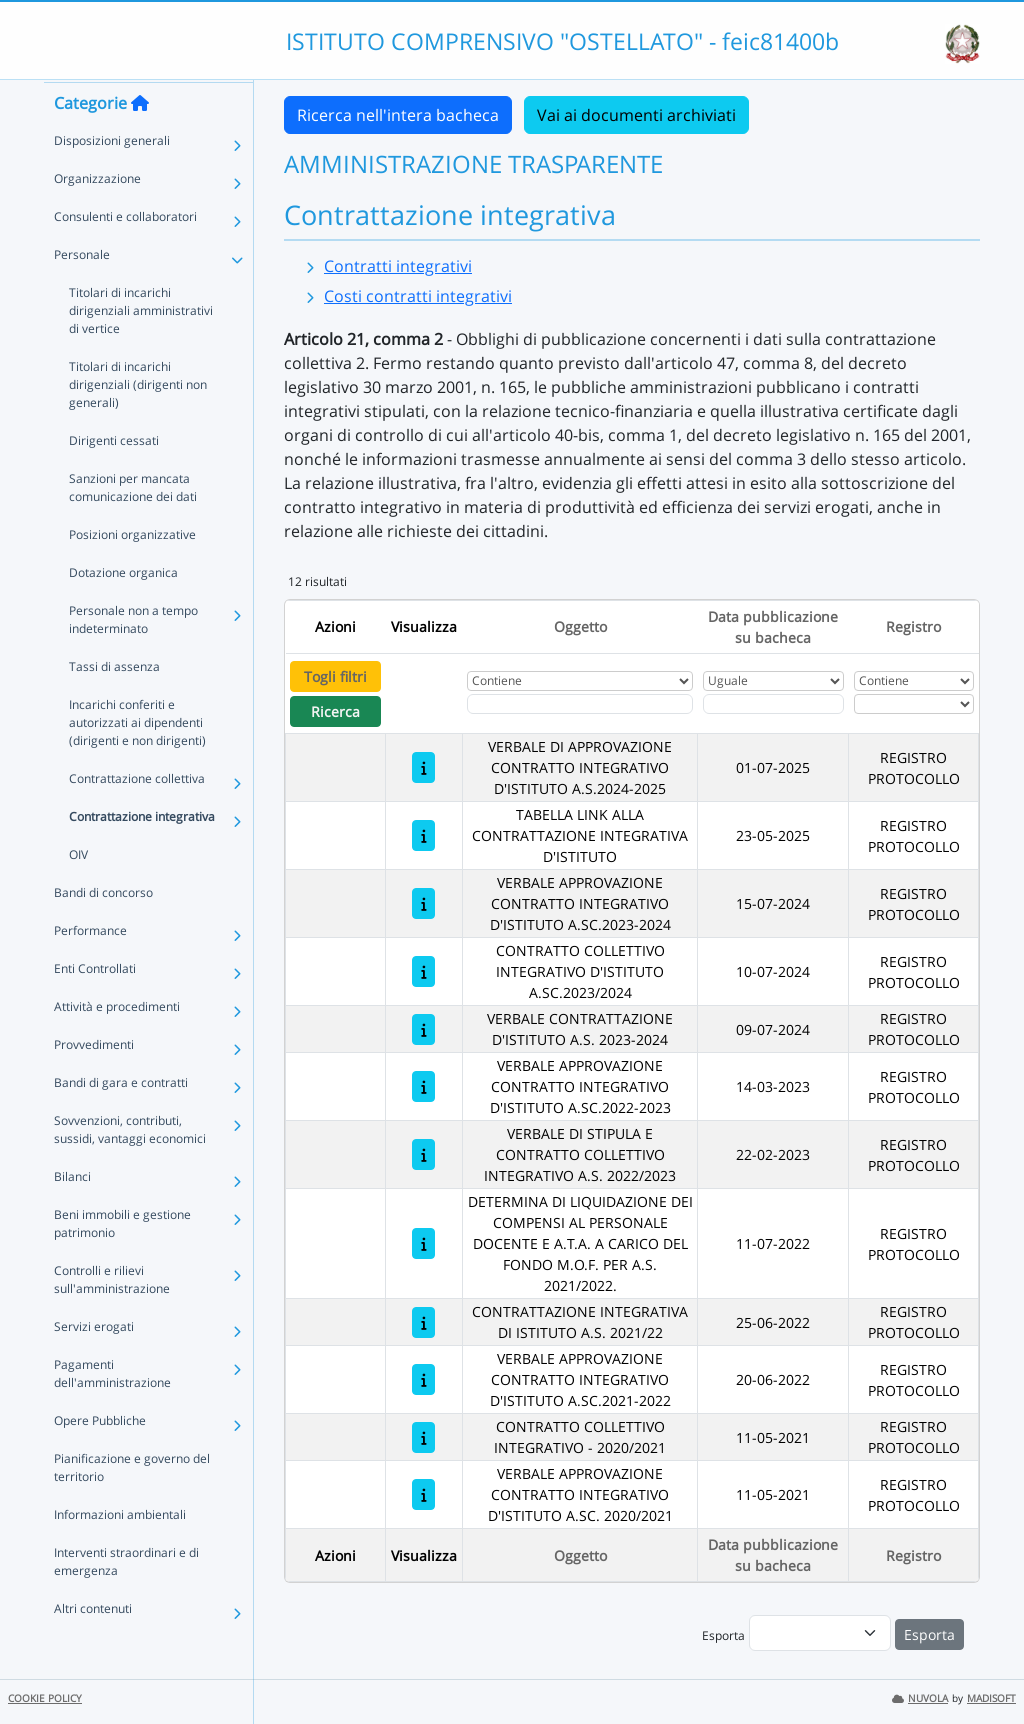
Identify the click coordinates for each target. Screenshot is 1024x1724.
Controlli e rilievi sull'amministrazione (112, 1317)
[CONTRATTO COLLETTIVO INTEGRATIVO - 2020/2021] (423, 1437)
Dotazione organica (123, 610)
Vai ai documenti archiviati (636, 115)
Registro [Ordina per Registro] (913, 626)
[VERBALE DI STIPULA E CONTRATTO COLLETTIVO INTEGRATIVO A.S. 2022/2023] (423, 1154)
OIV (78, 892)
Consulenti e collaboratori (125, 254)
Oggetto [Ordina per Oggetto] (580, 626)
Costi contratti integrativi (418, 296)
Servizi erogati (94, 1364)
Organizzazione (97, 216)
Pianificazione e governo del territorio (132, 1505)
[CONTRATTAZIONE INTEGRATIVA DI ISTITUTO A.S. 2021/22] (423, 1322)
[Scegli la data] (773, 704)
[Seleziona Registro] (914, 704)
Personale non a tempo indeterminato (133, 657)
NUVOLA (920, 1698)
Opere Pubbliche (100, 1458)
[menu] (820, 1633)
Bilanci (72, 1214)
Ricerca (335, 711)
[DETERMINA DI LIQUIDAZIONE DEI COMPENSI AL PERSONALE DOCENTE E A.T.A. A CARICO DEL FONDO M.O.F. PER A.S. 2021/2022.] (423, 1243)
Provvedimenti (94, 1082)
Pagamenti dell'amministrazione (112, 1411)
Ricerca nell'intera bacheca (398, 115)
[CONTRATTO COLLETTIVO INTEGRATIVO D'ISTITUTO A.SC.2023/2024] (423, 971)
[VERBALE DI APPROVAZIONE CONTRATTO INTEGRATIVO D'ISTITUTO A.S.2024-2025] (423, 767)
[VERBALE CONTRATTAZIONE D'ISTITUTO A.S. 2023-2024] (423, 1029)
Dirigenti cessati (114, 478)
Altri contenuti (93, 1646)
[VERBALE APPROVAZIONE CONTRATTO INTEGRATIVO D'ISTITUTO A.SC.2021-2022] (423, 1379)
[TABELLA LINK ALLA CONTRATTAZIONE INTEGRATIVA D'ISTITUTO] (423, 835)
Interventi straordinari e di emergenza (126, 1599)
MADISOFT (991, 1698)
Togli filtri (335, 676)
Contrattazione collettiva (137, 816)
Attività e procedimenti (117, 1044)
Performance (90, 968)
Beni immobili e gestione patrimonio (122, 1261)
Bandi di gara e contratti (121, 1120)
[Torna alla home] (140, 141)
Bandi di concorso (103, 930)
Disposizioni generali (112, 178)
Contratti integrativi (398, 266)
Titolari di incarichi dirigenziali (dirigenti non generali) (138, 422)
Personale (82, 292)
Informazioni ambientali (120, 1552)
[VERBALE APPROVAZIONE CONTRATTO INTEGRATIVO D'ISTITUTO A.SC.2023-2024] (423, 903)
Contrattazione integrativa (142, 854)
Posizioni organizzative (132, 572)
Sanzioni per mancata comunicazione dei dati (133, 525)
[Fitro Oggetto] (580, 704)
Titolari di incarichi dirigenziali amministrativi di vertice (141, 348)
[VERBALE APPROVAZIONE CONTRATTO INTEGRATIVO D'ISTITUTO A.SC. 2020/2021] (423, 1494)
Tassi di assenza (114, 704)
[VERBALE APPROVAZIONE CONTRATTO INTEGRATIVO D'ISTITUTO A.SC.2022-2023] (423, 1086)
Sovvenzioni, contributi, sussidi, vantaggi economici (130, 1167)
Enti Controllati (95, 1006)
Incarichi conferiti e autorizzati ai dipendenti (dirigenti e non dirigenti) (137, 760)
